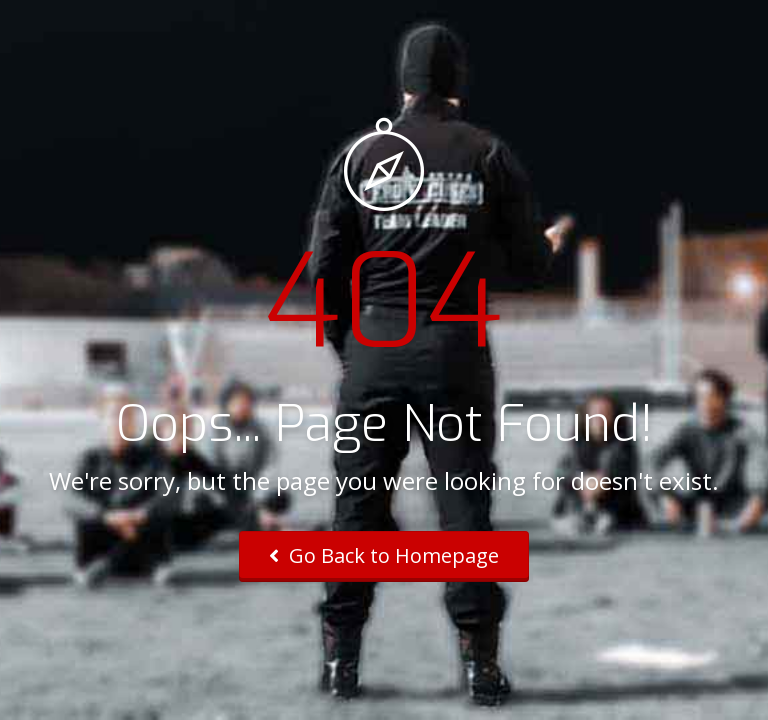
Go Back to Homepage (384, 555)
